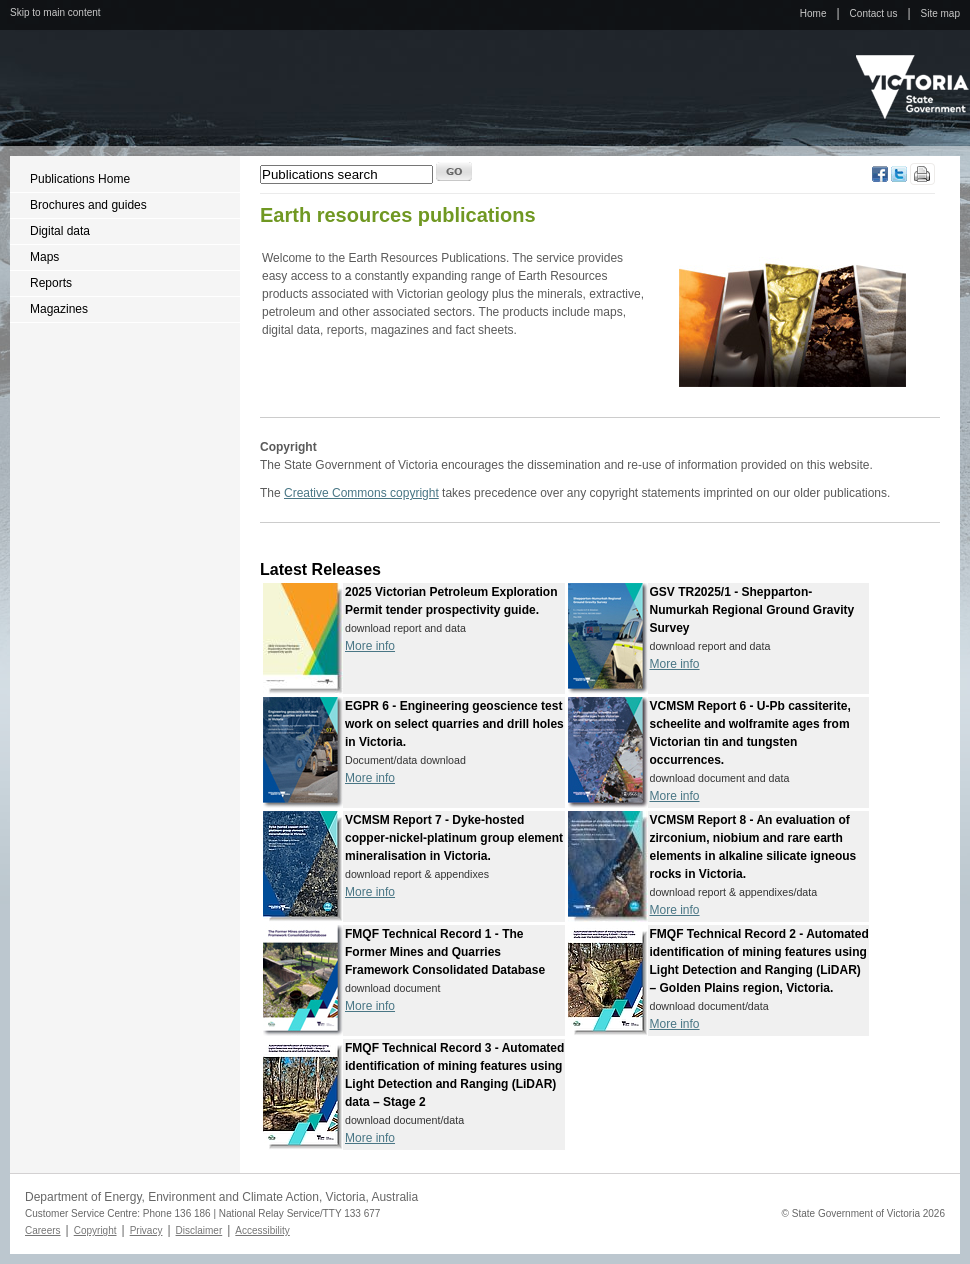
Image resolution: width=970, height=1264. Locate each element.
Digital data (60, 231)
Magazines (59, 309)
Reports (51, 283)
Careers (43, 1230)
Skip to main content (55, 12)
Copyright (95, 1230)
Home (813, 13)
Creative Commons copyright (361, 493)
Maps (44, 257)
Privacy (146, 1230)
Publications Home (80, 179)
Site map (940, 13)
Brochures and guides (88, 205)
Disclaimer (199, 1230)
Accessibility (262, 1230)
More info (370, 646)
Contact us (874, 13)
